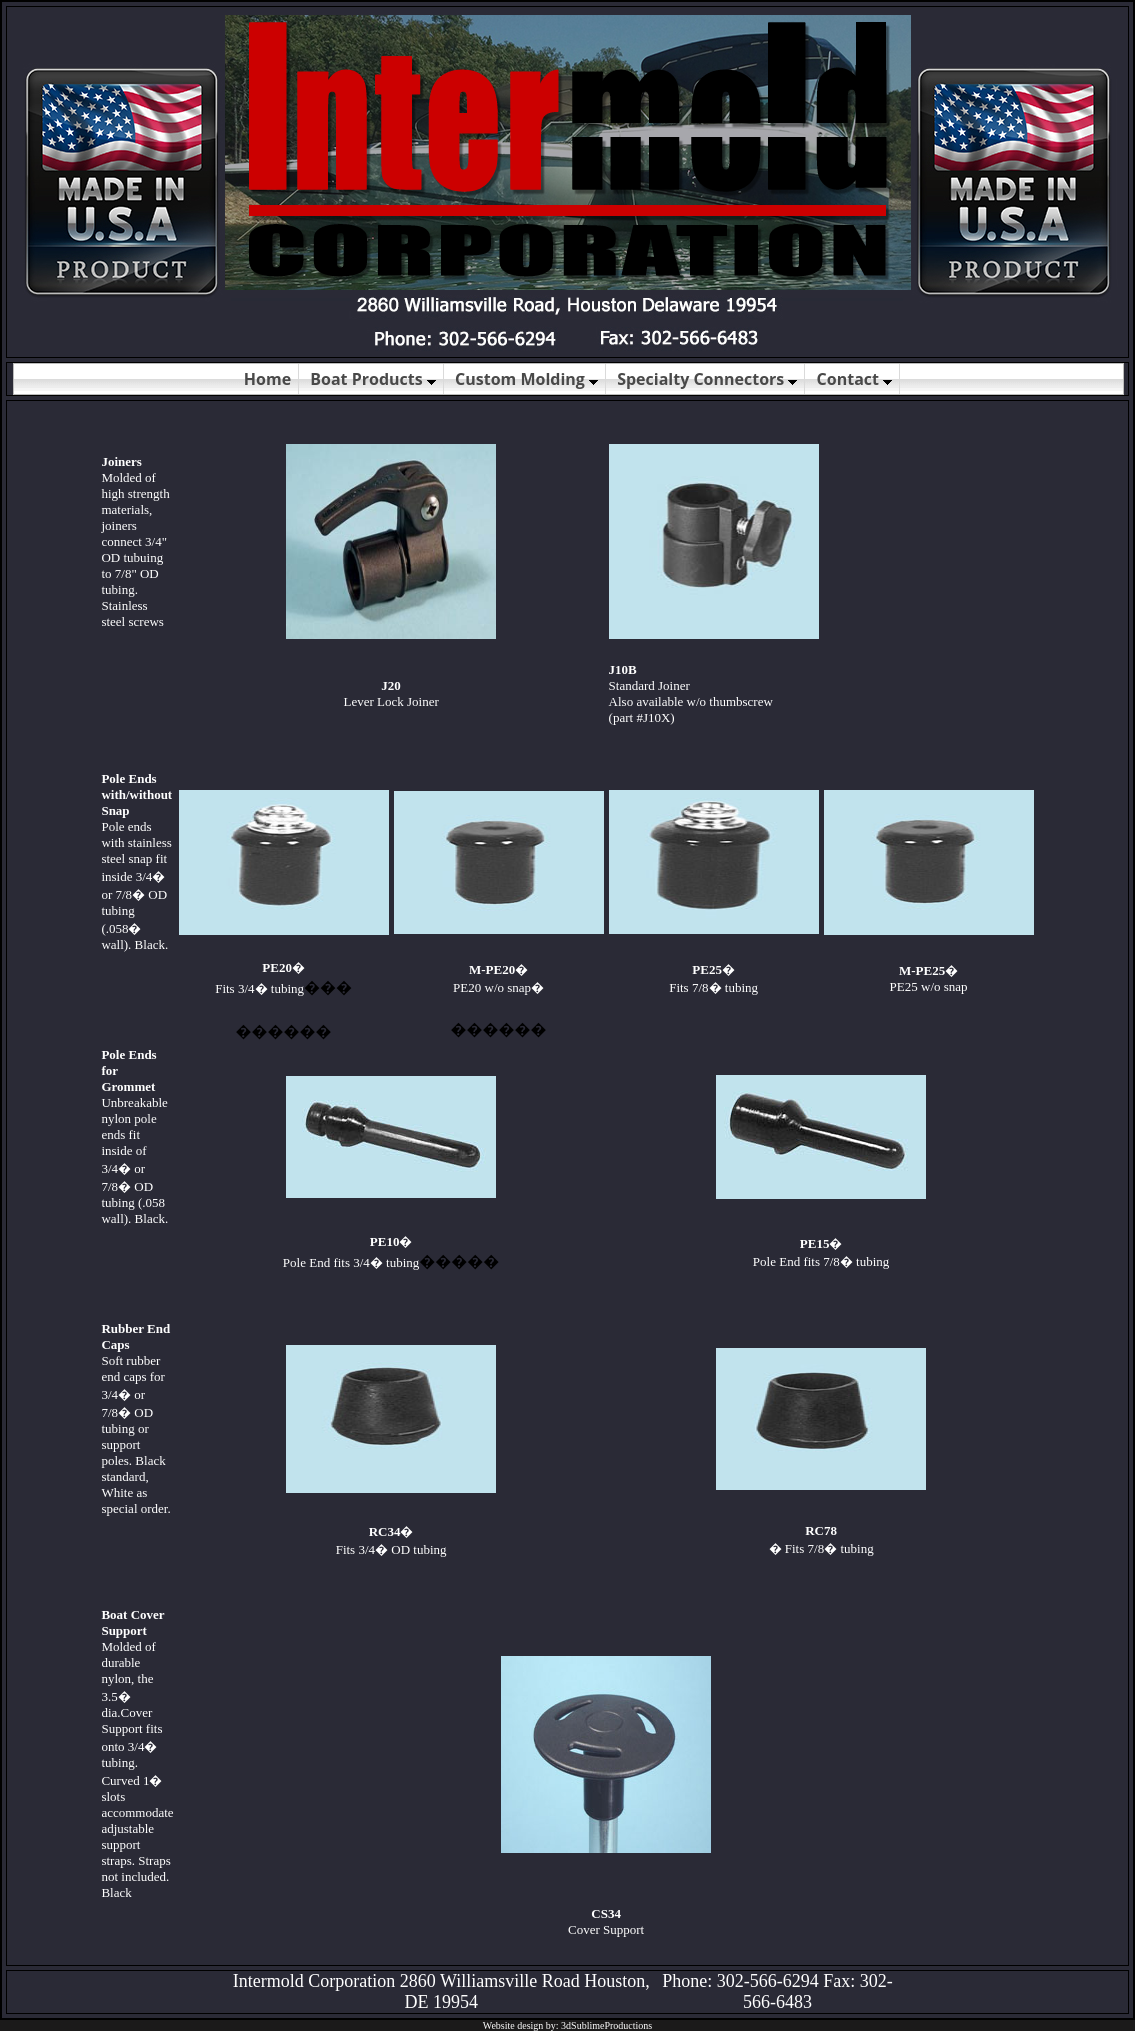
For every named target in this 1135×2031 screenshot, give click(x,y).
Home (267, 379)
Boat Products (373, 379)
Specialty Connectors (707, 379)
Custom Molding (526, 379)
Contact (855, 379)
